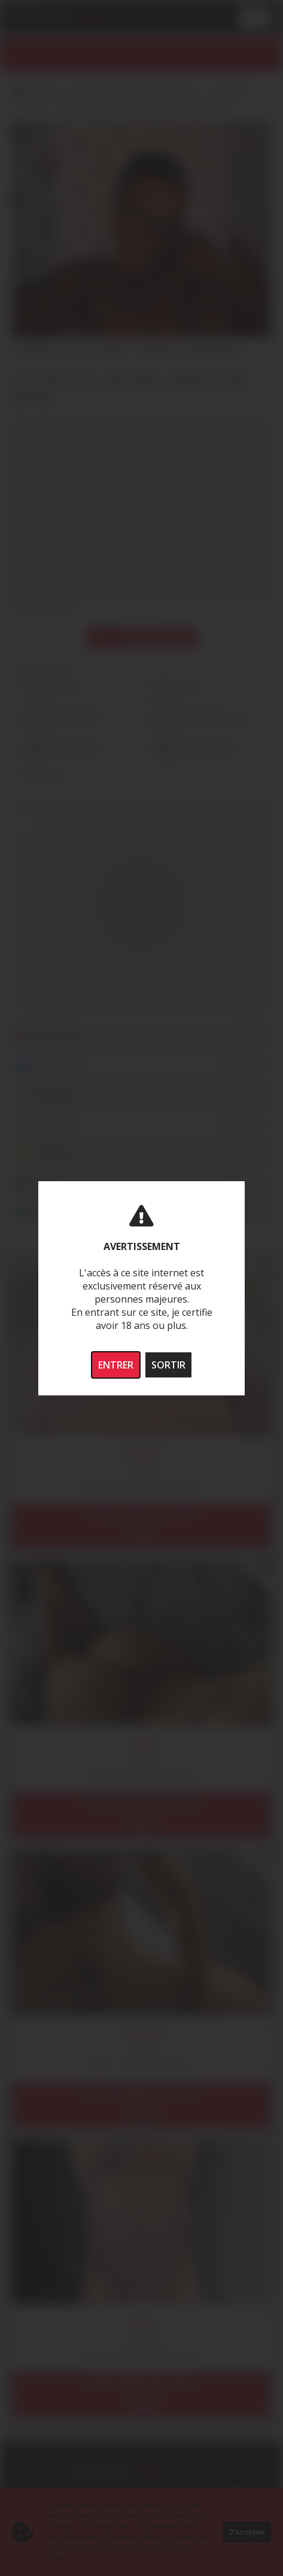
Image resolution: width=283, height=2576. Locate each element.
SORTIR (168, 1364)
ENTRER (115, 1364)
